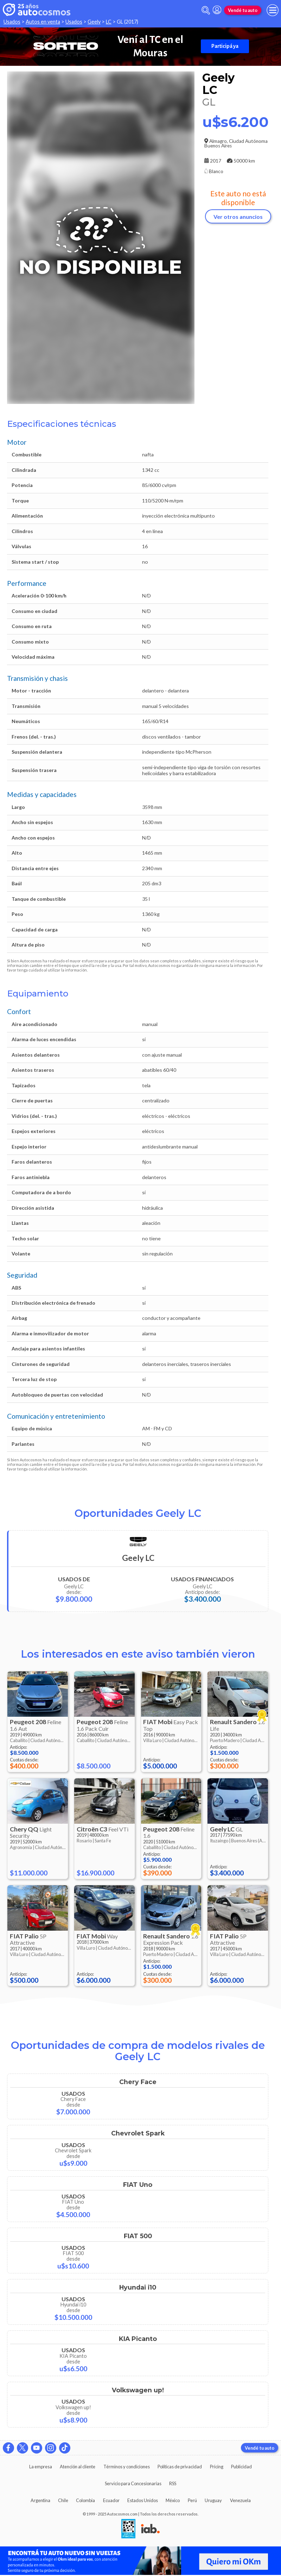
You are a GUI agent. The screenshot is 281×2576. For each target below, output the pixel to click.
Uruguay (213, 2500)
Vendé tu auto (242, 10)
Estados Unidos (142, 2500)
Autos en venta (43, 22)
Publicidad (241, 2466)
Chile (63, 2500)
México (173, 2500)
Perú (192, 2500)
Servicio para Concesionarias (133, 2483)
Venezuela (240, 2500)
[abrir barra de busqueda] (206, 10)
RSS (172, 2483)
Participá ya (224, 46)
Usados (12, 22)
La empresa (40, 2466)
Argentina (40, 2500)
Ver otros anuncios (238, 216)
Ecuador (111, 2500)
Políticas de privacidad (180, 2466)
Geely (94, 22)
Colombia (85, 2500)
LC (108, 22)
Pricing (216, 2466)
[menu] (273, 10)
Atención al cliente (77, 2466)
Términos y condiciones (126, 2466)
